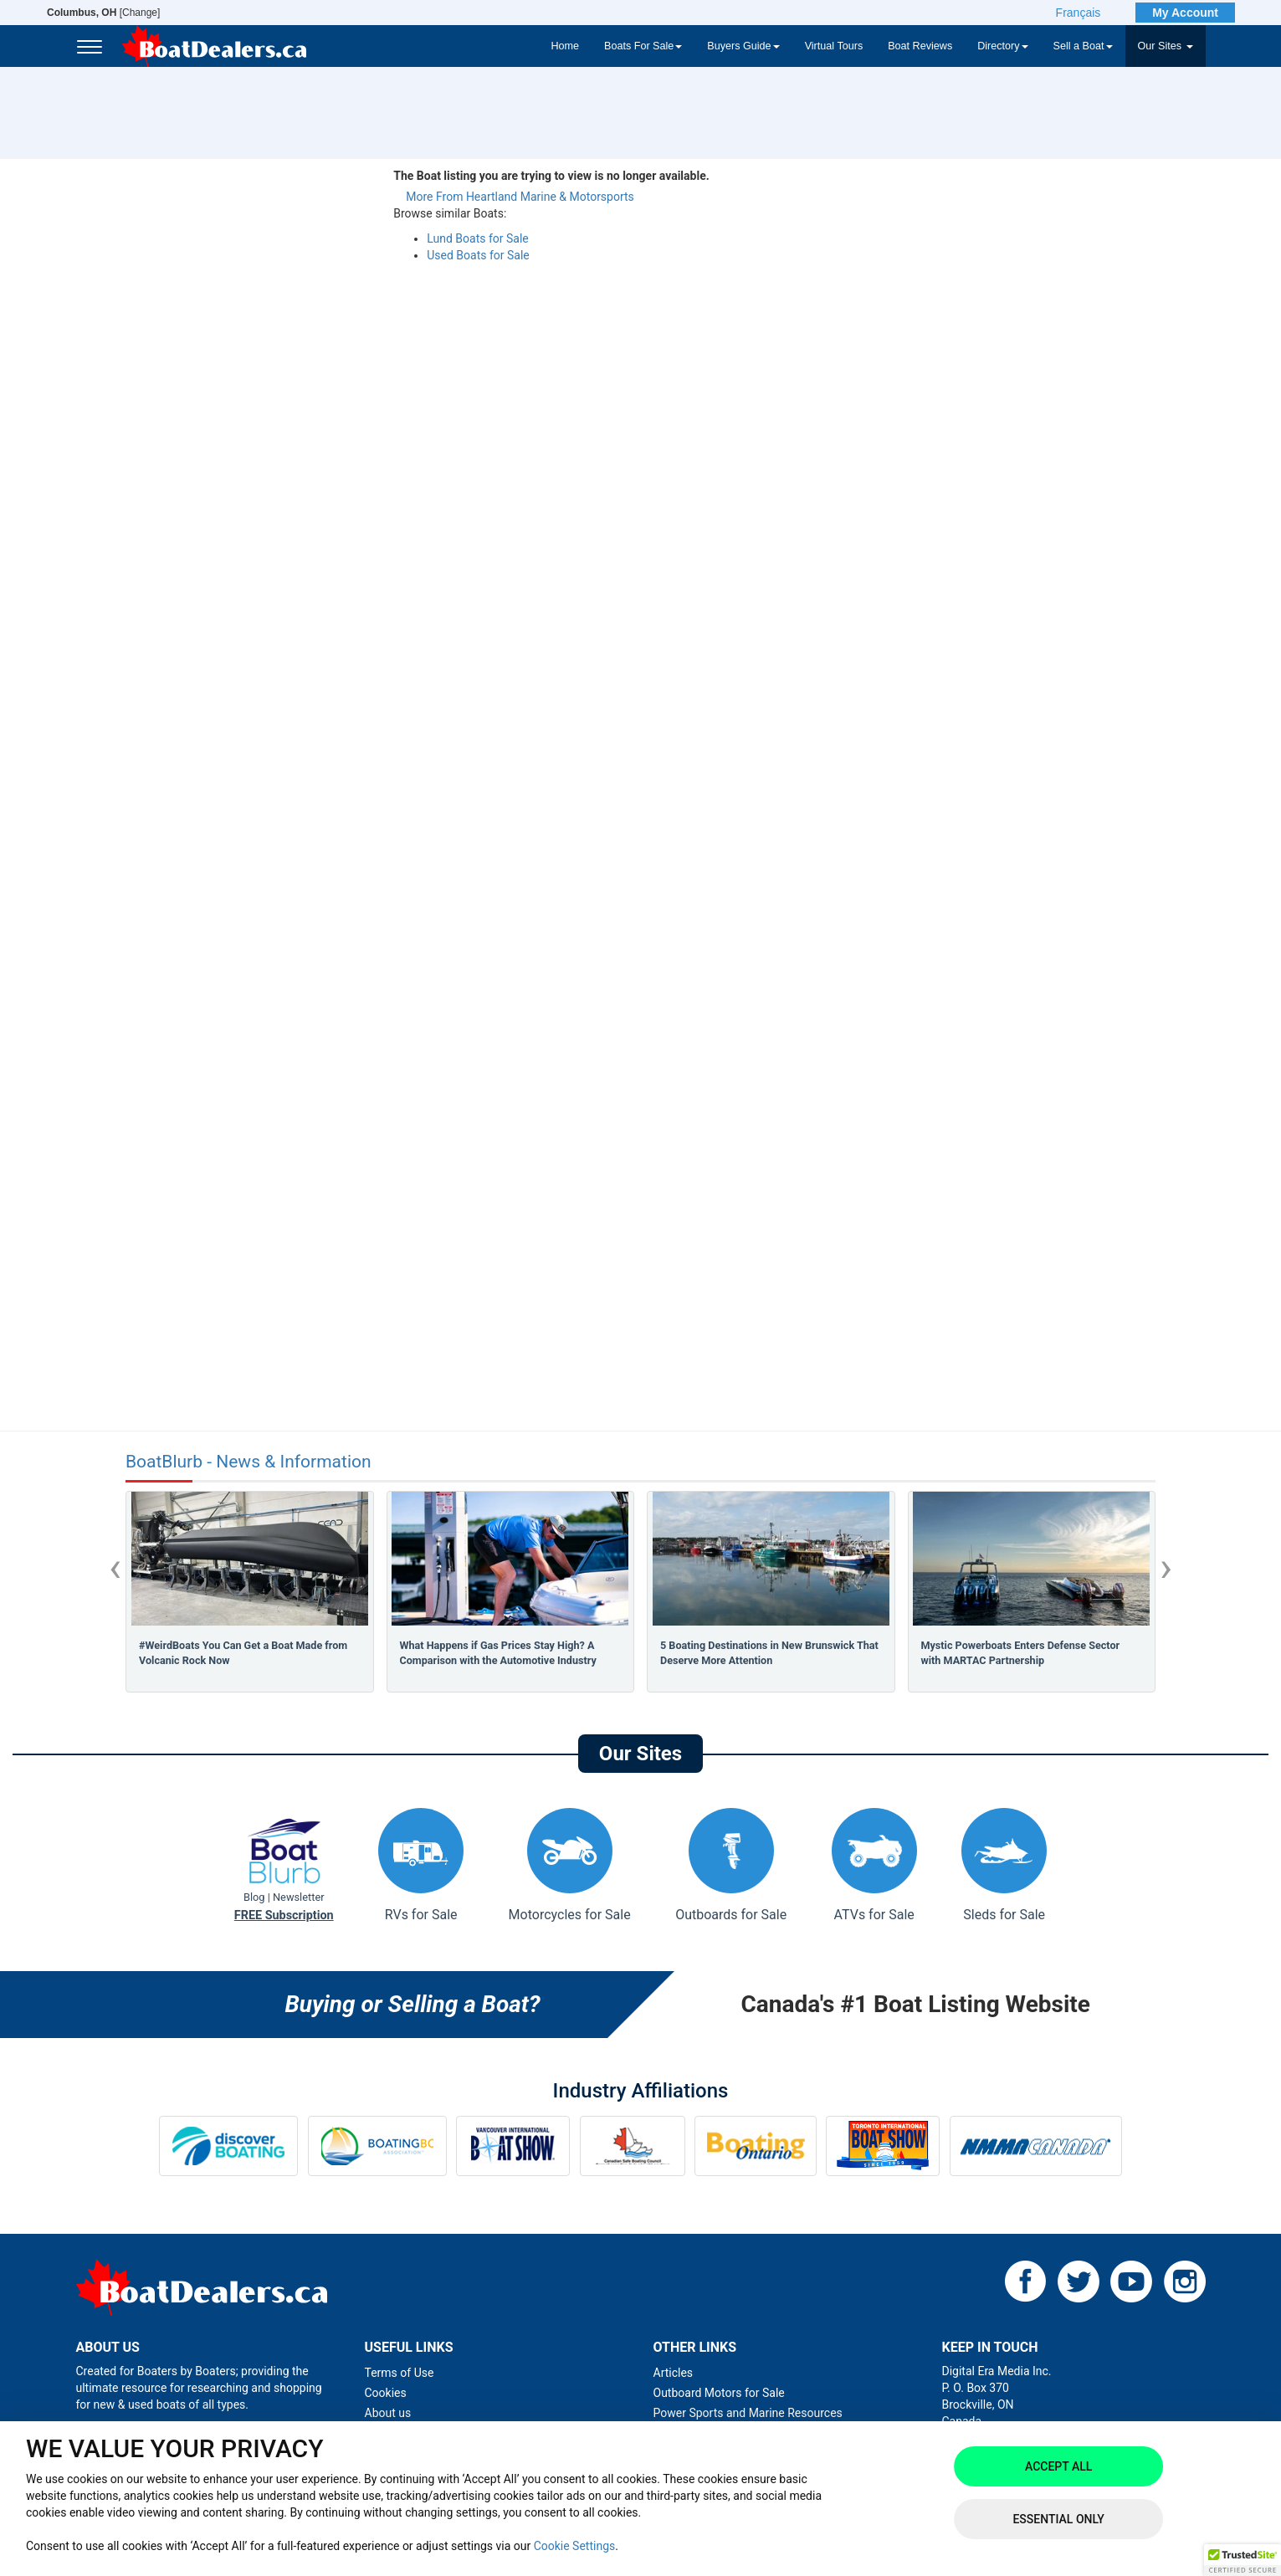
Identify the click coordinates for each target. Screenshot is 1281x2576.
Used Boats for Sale (478, 255)
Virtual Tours (834, 46)
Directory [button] (1002, 46)
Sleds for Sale (1004, 1865)
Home (565, 46)
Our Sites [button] (1165, 46)
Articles (673, 2372)
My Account (1185, 12)
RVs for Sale (421, 1865)
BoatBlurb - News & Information (248, 1462)
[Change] (103, 12)
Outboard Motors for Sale (719, 2392)
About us (388, 2413)
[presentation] (115, 1567)
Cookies (386, 2392)
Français (1078, 12)
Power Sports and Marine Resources (748, 2413)
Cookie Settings (575, 2546)
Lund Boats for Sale (477, 238)
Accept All (1058, 2466)
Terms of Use (399, 2372)
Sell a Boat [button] (1083, 46)
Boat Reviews (920, 46)
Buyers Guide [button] (743, 46)
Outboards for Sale (731, 1865)
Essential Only (1058, 2519)
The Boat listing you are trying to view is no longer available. (551, 175)
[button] (1242, 2560)
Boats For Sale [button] (643, 46)
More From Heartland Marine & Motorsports (520, 196)
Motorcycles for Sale (570, 1865)
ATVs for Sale (874, 1865)
